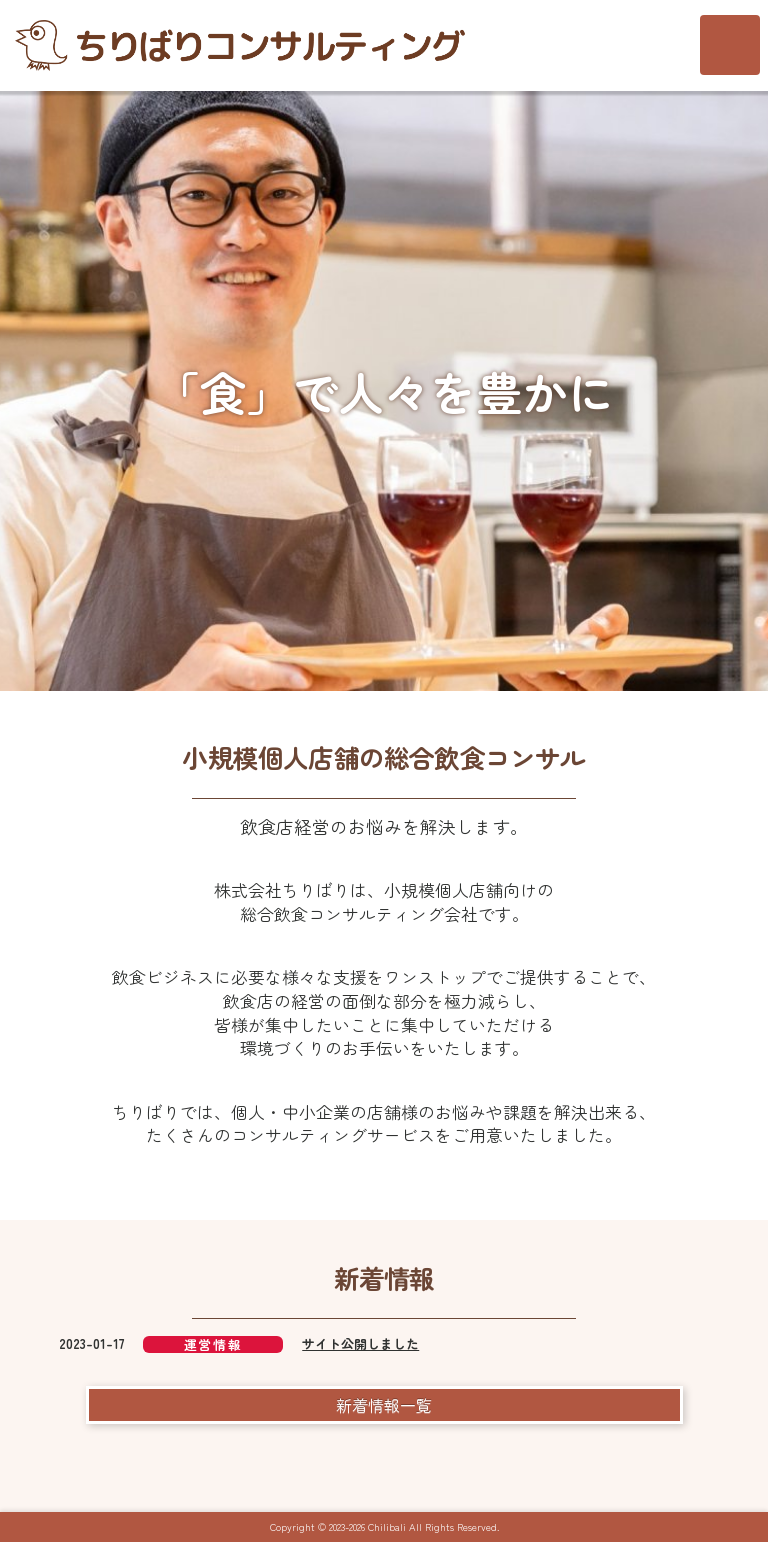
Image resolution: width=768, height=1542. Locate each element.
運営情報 (213, 1345)
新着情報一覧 (384, 1405)
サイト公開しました (360, 1343)
